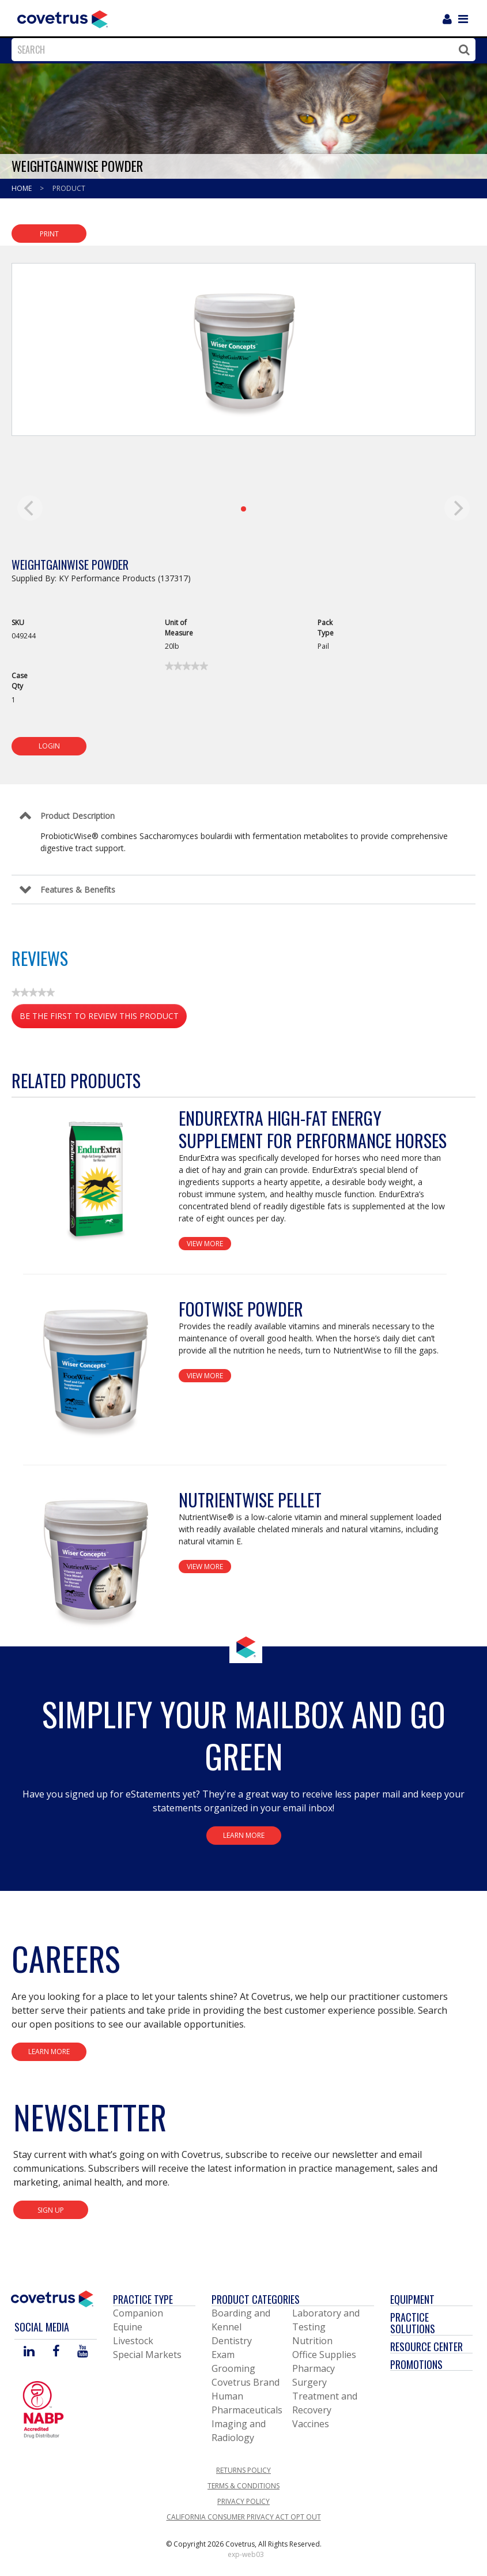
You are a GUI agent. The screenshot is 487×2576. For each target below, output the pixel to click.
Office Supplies (324, 2354)
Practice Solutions (412, 2323)
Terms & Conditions (243, 2486)
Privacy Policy (243, 2501)
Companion (138, 2313)
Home (22, 188)
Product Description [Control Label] (77, 815)
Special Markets (147, 2354)
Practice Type (143, 2299)
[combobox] (241, 49)
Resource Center (426, 2346)
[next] (457, 508)
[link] (186, 666)
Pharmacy (313, 2368)
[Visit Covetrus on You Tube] (82, 2352)
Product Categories (256, 2299)
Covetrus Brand (246, 2382)
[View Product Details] (95, 1179)
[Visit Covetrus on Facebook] (55, 2352)
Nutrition (312, 2340)
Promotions (416, 2364)
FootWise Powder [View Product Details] (241, 1309)
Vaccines (310, 2423)
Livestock (133, 2340)
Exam (223, 2354)
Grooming (233, 2368)
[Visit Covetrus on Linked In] (29, 2352)
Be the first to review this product (103, 1018)
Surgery (309, 2382)
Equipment (412, 2299)
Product (68, 188)
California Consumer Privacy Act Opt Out (244, 2517)
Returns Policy (243, 2470)
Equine (127, 2327)
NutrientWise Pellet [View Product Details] (250, 1500)
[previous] (30, 508)
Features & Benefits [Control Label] (77, 889)
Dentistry (232, 2340)
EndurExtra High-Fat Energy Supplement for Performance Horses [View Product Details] (313, 1129)
